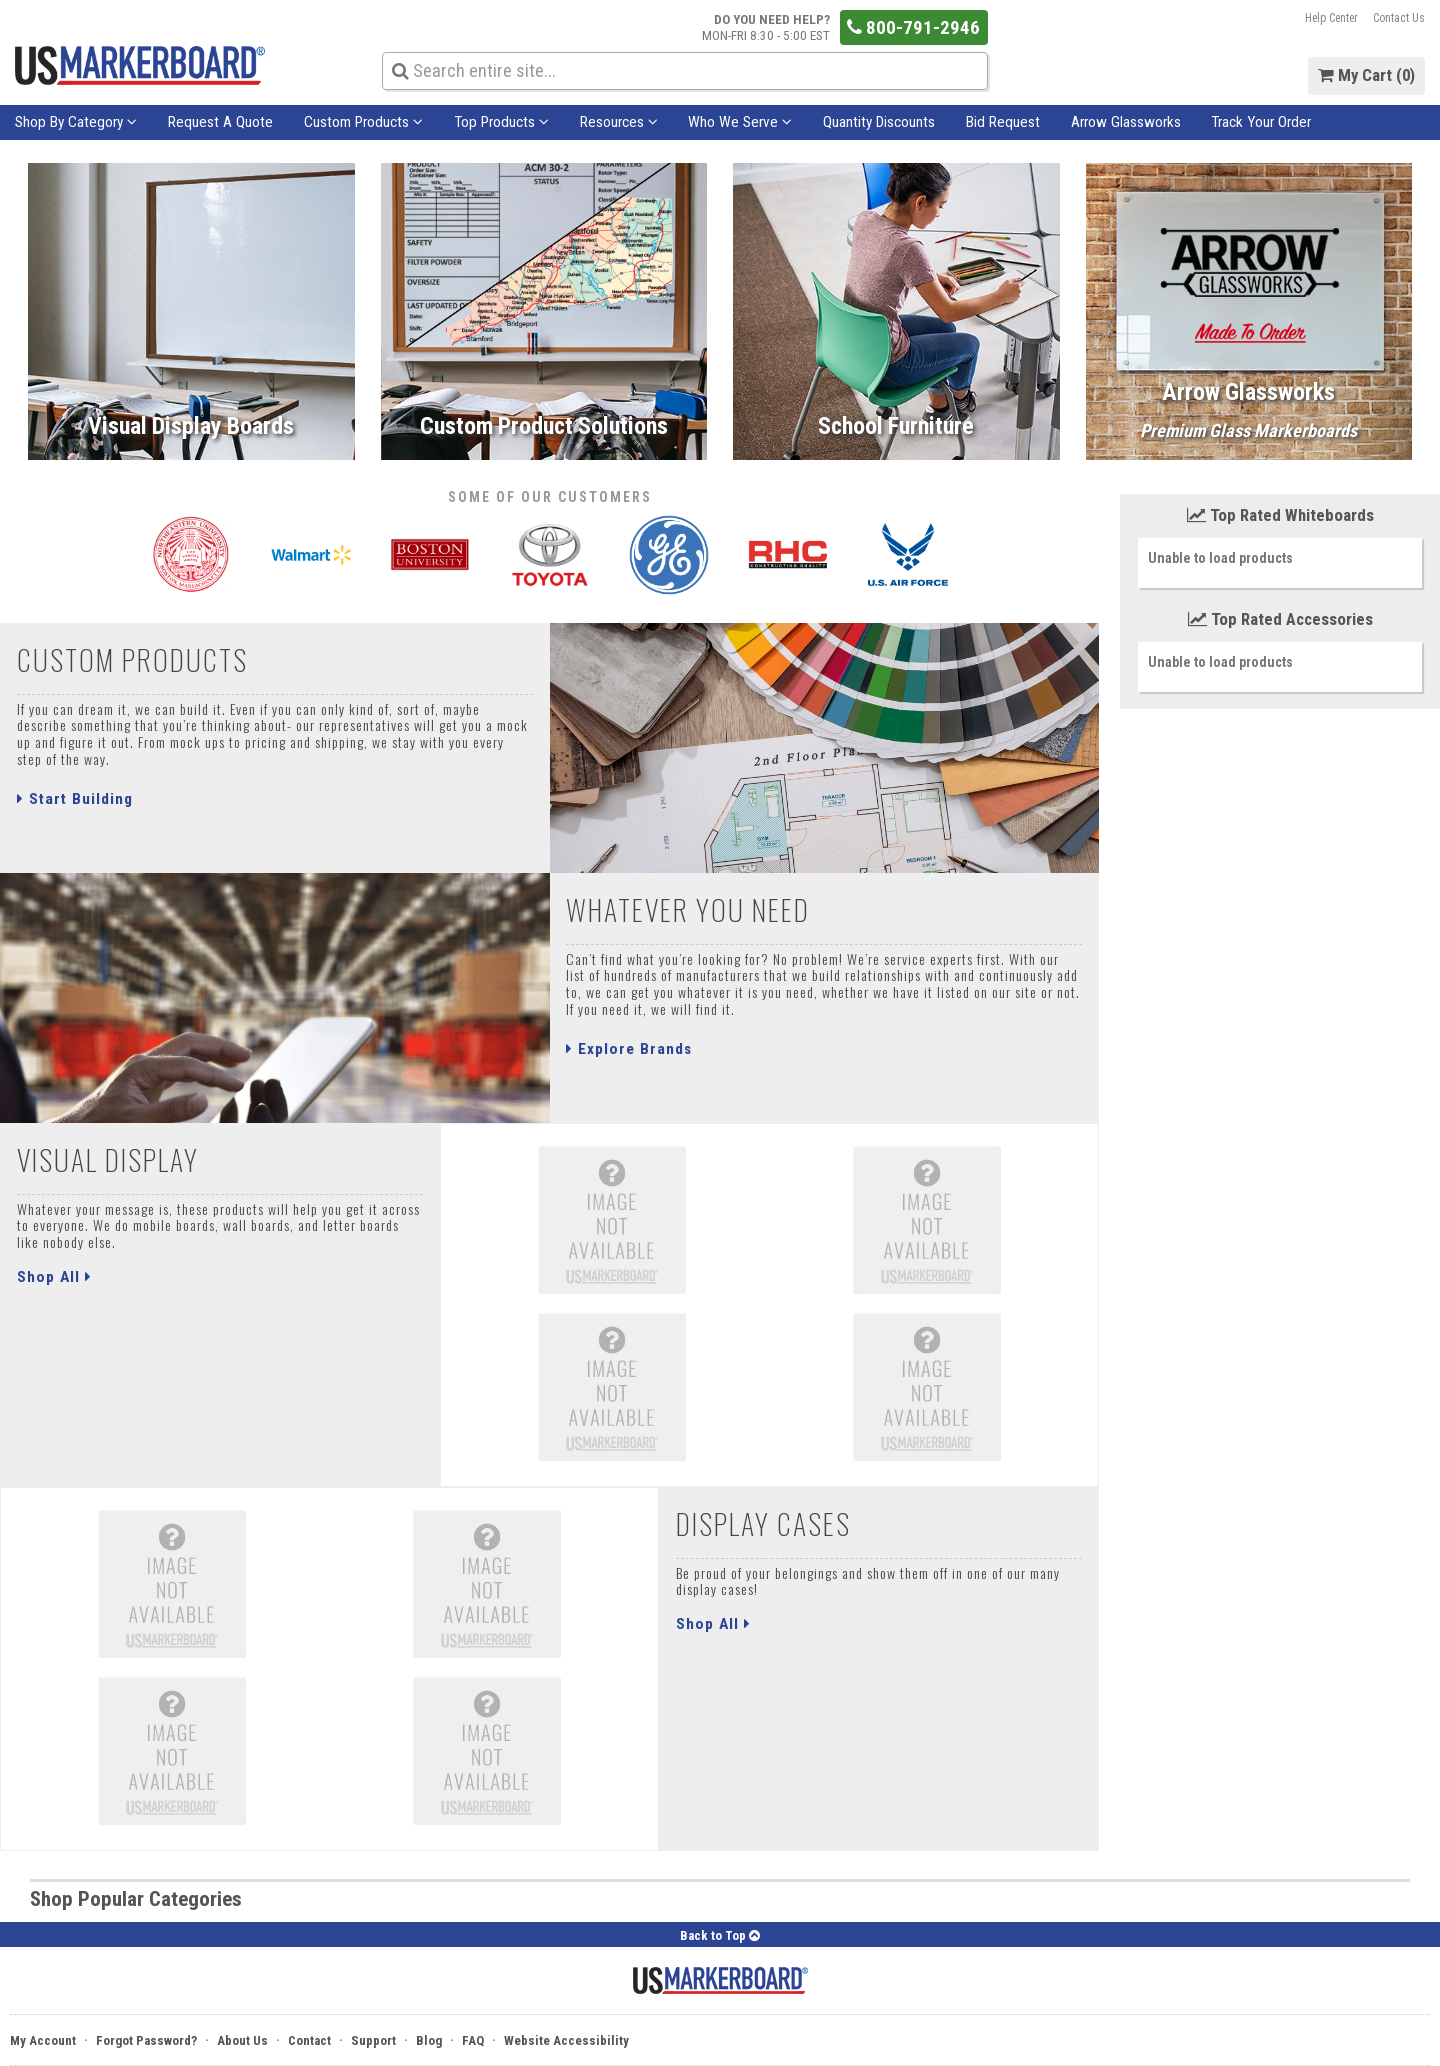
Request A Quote (220, 122)
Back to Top (720, 1935)
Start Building (75, 799)
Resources (619, 122)
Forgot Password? (146, 2040)
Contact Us (1399, 18)
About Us (242, 2040)
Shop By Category (76, 122)
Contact (309, 2040)
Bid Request (1003, 122)
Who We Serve (740, 122)
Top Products (501, 122)
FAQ (473, 2040)
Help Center (1331, 18)
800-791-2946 (913, 27)
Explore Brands (629, 1049)
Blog (429, 2040)
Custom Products (363, 122)
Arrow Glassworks (1126, 122)
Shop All (54, 1277)
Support (373, 2040)
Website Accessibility (566, 2040)
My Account (43, 2040)
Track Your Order (1261, 122)
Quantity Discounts (879, 122)
